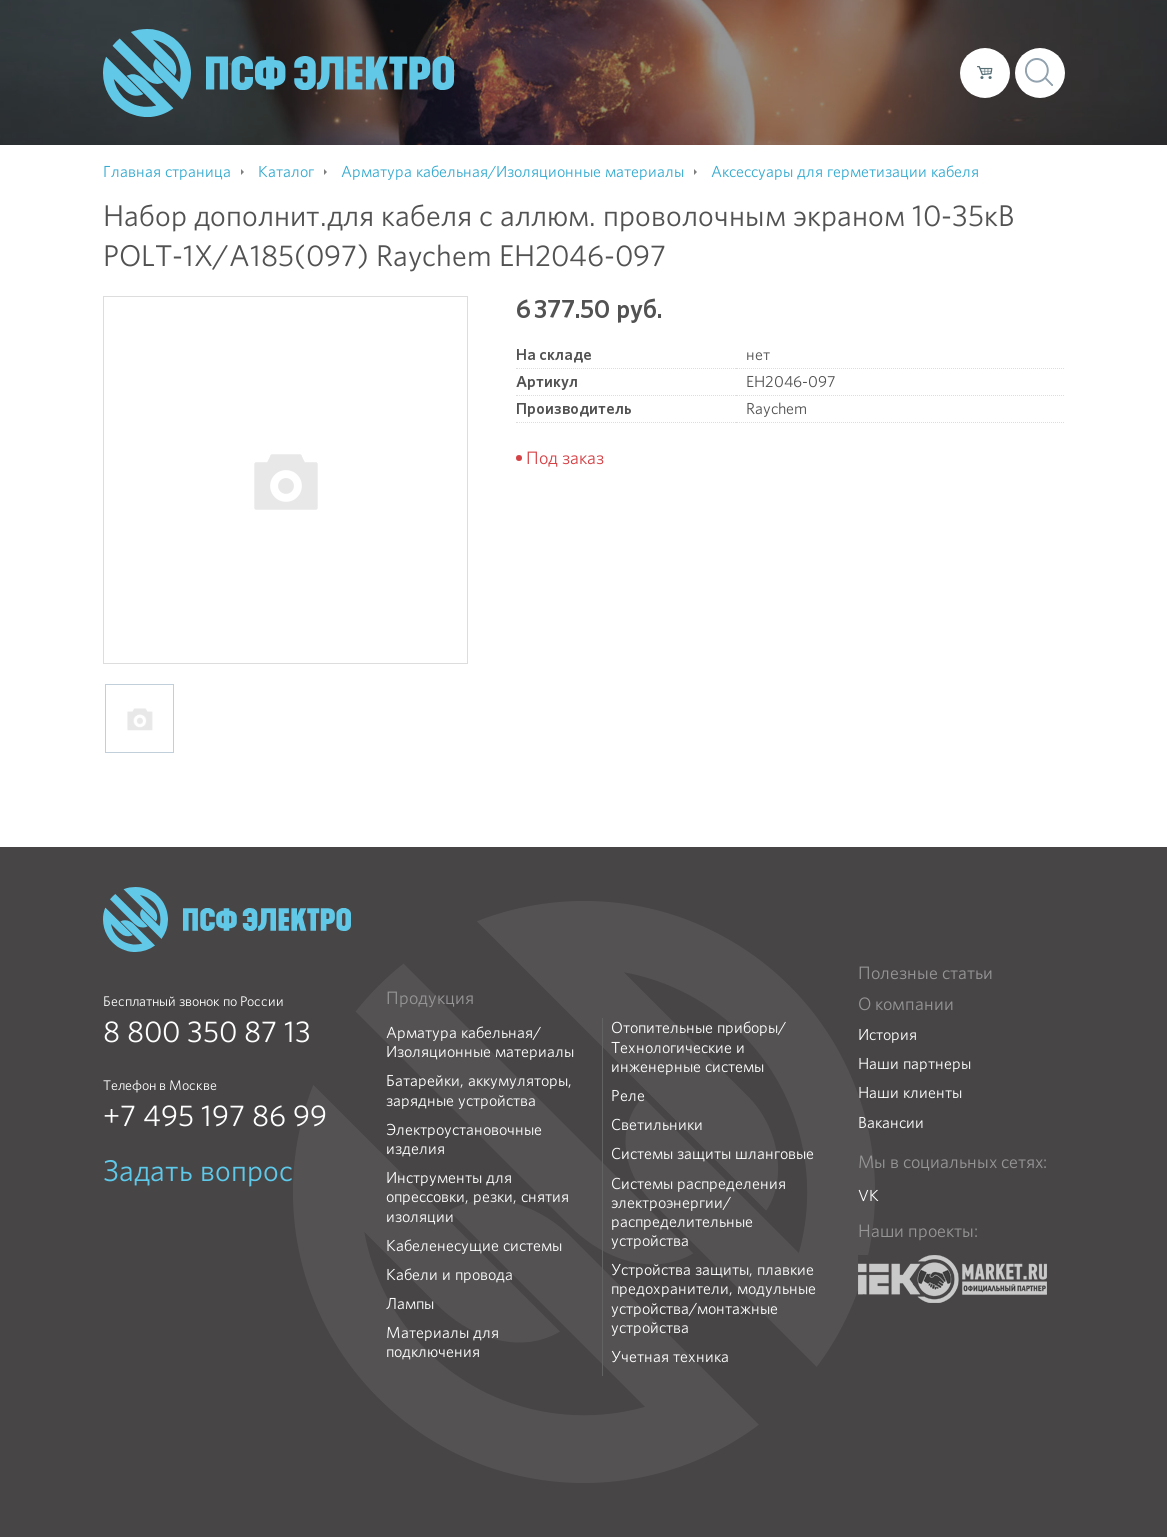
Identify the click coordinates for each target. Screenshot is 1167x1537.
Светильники (657, 1124)
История (887, 1034)
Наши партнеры (914, 1063)
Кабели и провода (449, 1274)
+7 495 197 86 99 (215, 1116)
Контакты (907, 72)
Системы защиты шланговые (712, 1153)
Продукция (430, 998)
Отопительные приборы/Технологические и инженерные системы (698, 1047)
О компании (563, 72)
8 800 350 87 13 (207, 1032)
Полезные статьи (925, 973)
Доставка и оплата (780, 72)
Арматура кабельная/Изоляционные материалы (480, 1042)
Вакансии (891, 1122)
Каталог (658, 72)
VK (868, 1195)
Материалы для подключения (442, 1342)
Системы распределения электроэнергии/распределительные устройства (698, 1212)
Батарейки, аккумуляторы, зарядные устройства (479, 1090)
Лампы (410, 1303)
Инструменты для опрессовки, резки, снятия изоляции (477, 1197)
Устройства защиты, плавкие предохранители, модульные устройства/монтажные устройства (713, 1298)
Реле (628, 1095)
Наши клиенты (910, 1092)
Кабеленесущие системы (474, 1245)
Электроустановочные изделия (464, 1139)
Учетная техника (670, 1356)
